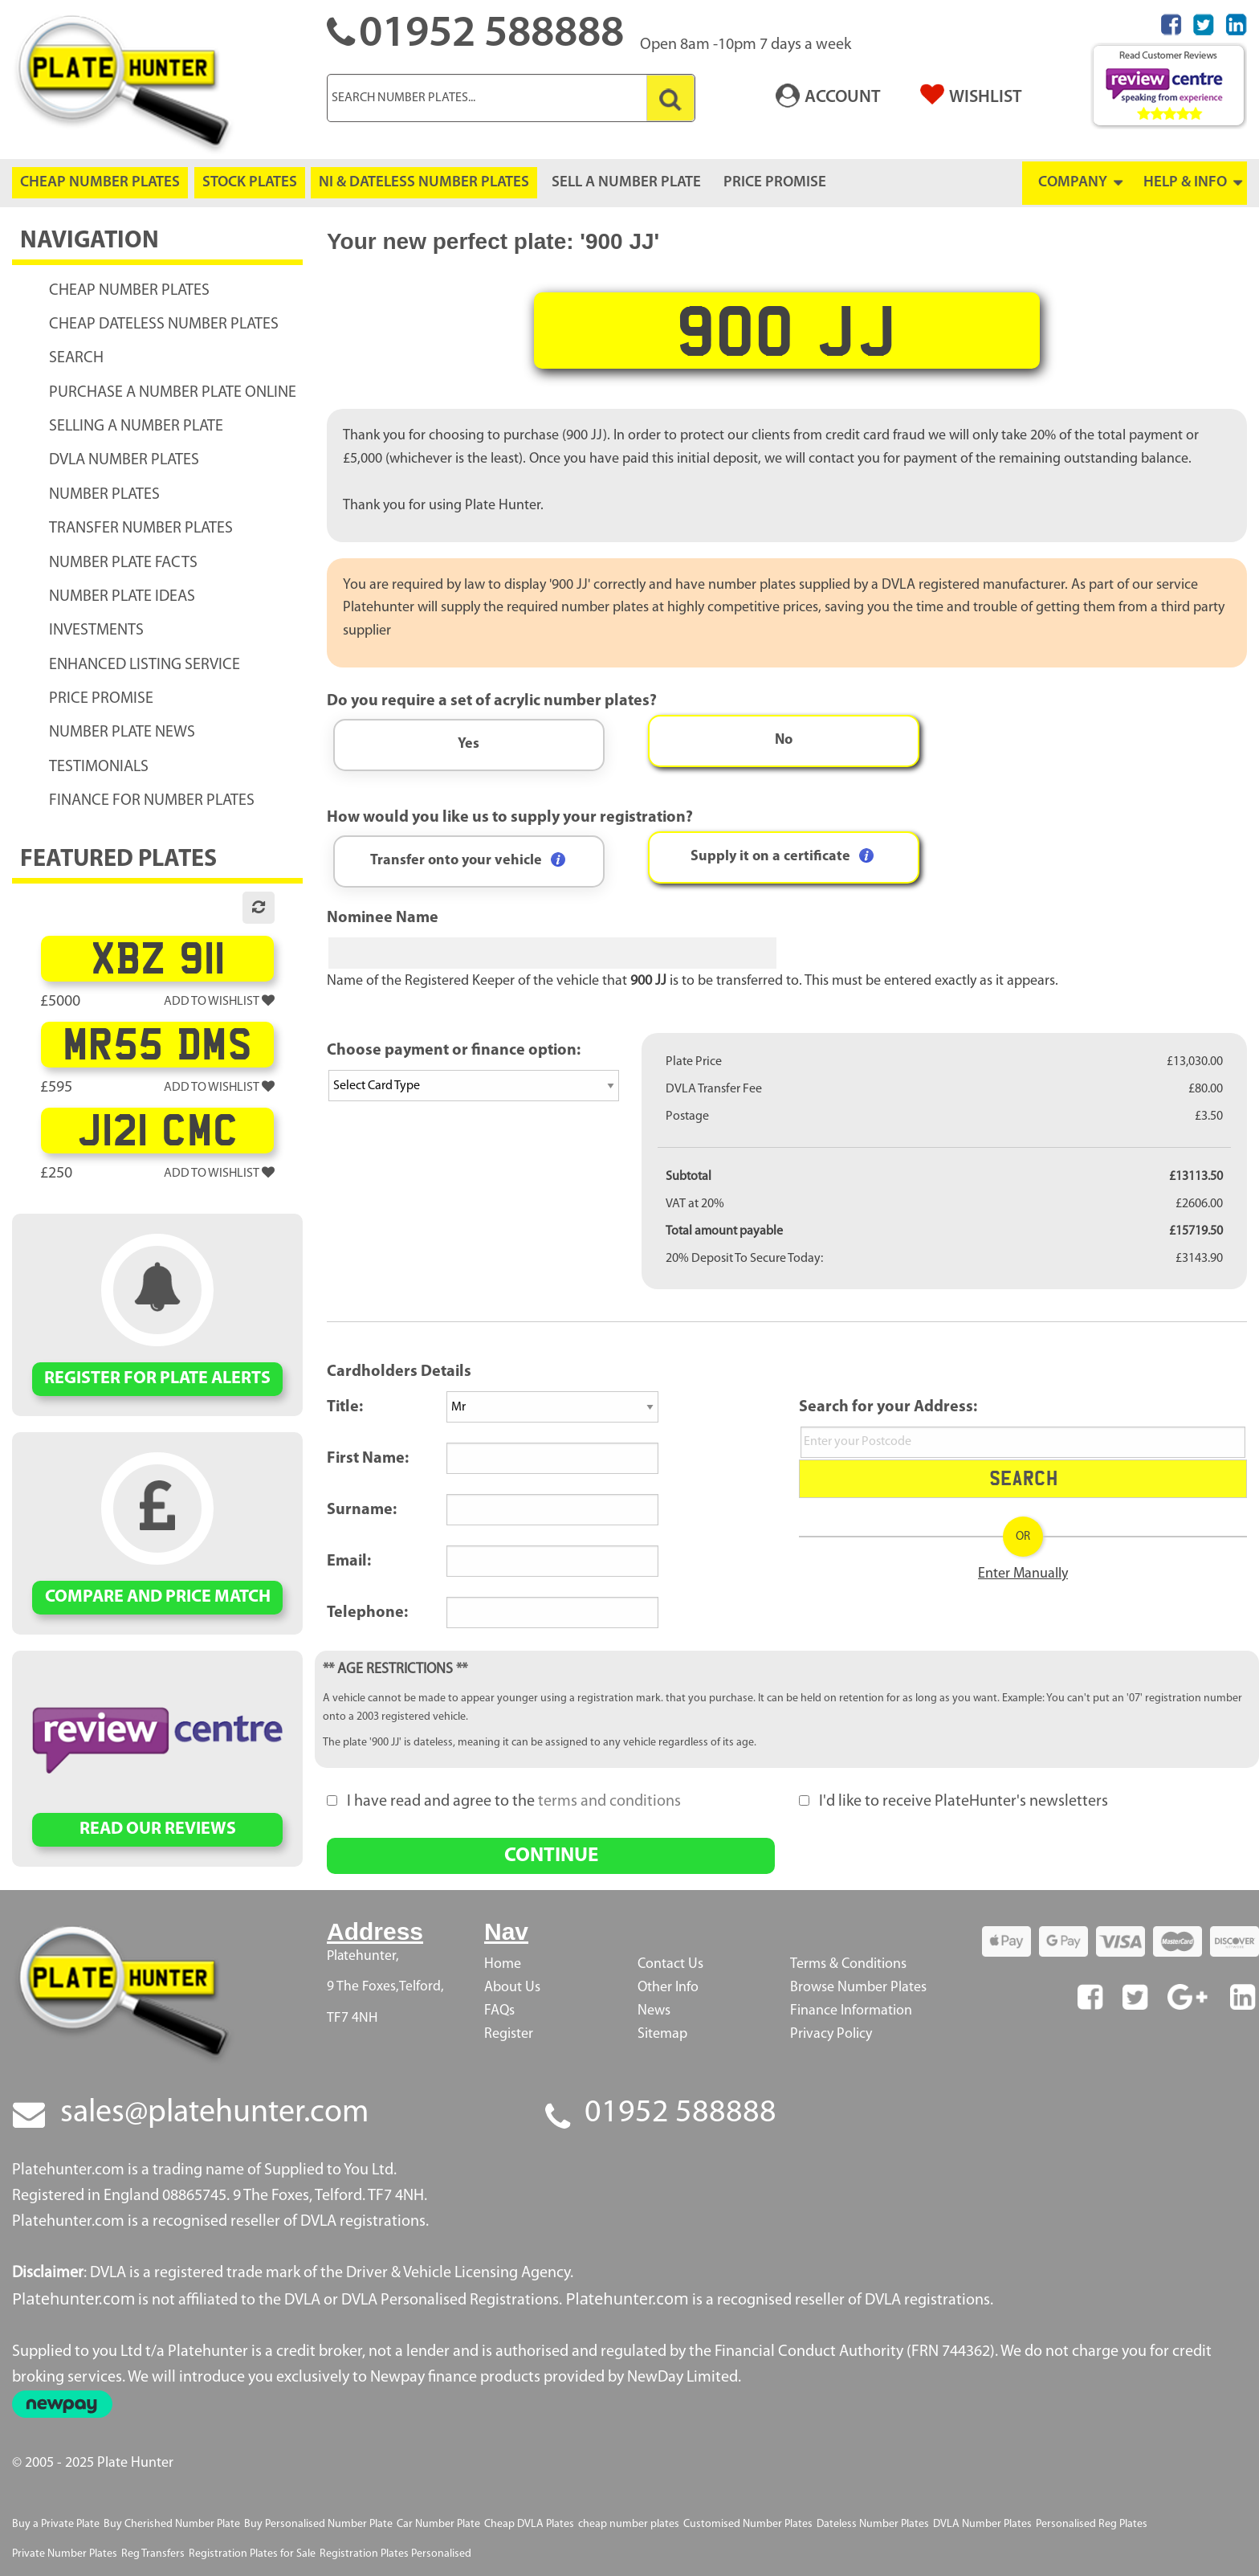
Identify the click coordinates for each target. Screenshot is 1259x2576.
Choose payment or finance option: (454, 1051)
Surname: (362, 1510)
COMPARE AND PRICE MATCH (158, 1597)
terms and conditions (609, 1802)
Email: (349, 1561)
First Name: (368, 1459)
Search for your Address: (888, 1407)
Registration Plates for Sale (252, 2554)
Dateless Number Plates (873, 2524)
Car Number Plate (438, 2524)
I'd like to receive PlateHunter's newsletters (953, 1802)
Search (1023, 1478)
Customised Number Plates (748, 2524)
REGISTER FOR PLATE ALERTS (157, 1379)
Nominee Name (382, 918)
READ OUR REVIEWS (157, 1829)
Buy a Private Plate (56, 2524)
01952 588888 (680, 2113)
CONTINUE (551, 1856)
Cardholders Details (399, 1372)
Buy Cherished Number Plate (172, 2524)
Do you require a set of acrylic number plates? (492, 701)
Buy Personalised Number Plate (318, 2524)
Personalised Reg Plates (1091, 2524)
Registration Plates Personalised (395, 2554)
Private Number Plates (64, 2554)
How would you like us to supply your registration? (510, 818)
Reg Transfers (153, 2554)
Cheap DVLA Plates (529, 2524)
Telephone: (367, 1613)
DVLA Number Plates (982, 2524)
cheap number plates (628, 2524)
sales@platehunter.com (214, 2113)
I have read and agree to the (504, 1802)
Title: (345, 1407)
